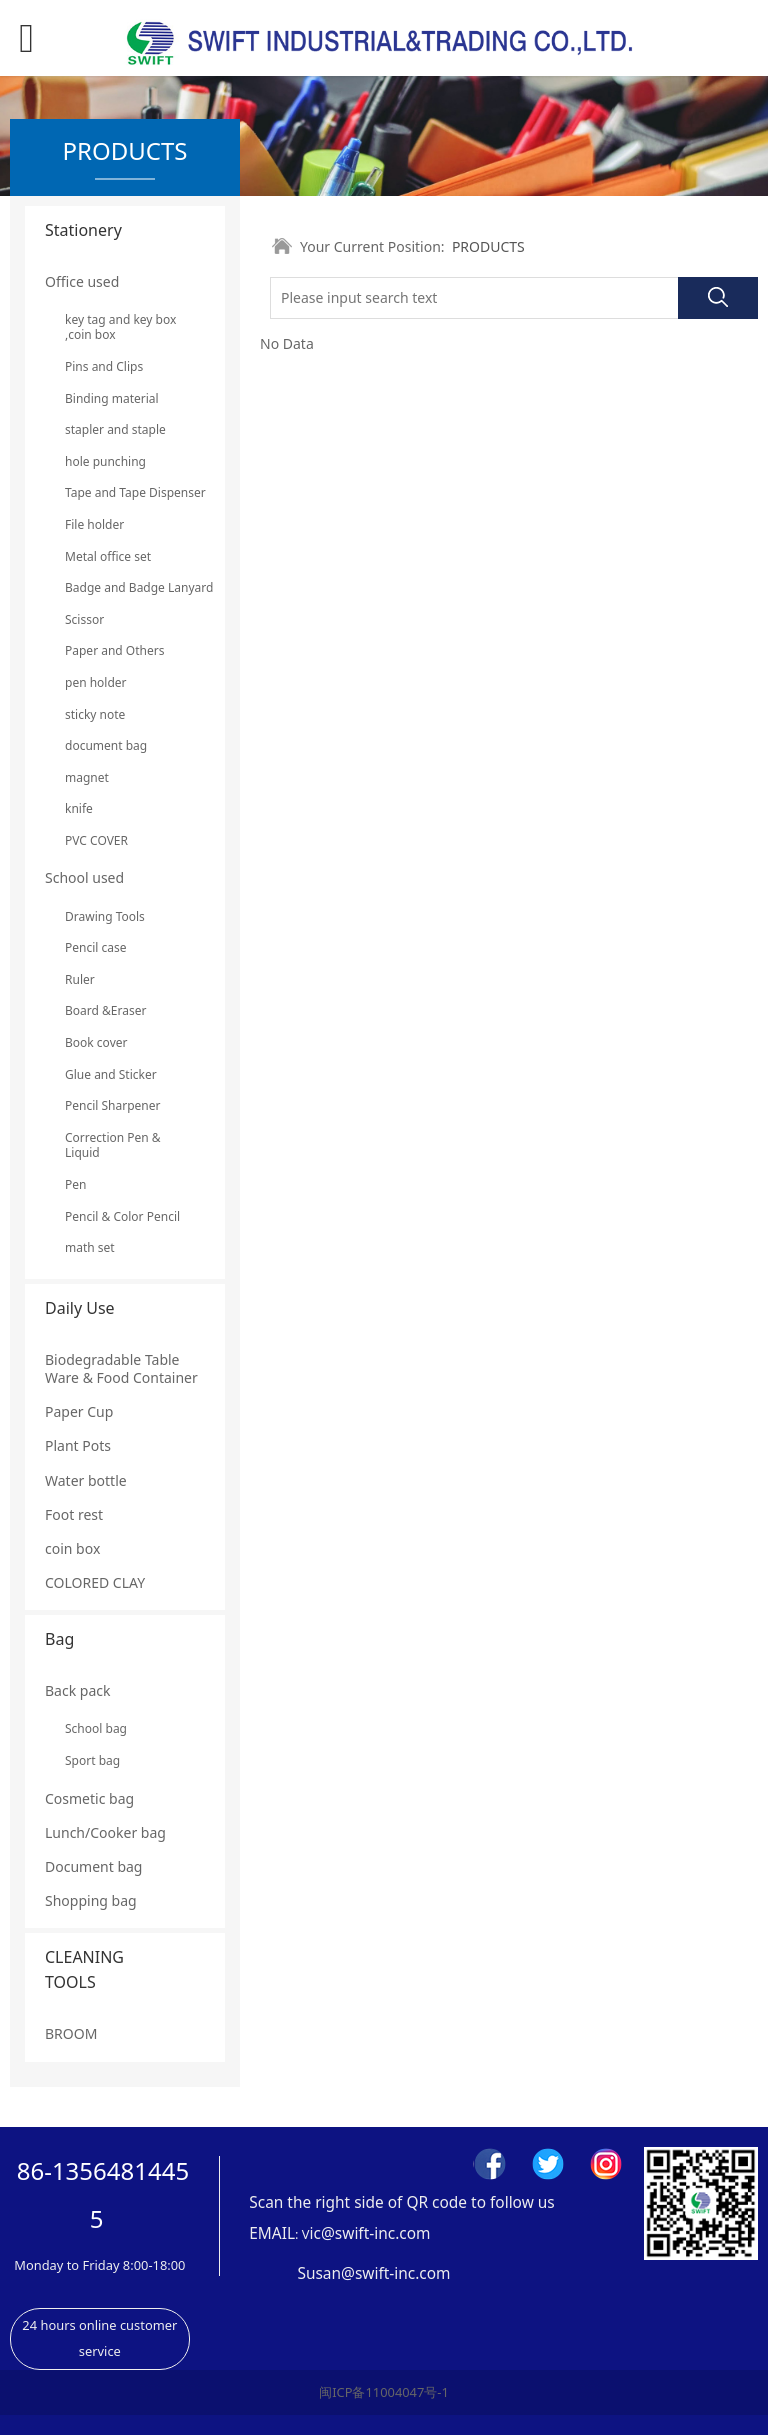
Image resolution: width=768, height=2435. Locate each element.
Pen (75, 1184)
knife (79, 808)
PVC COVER (96, 840)
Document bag (93, 1866)
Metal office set (108, 556)
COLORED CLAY (95, 1582)
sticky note (95, 714)
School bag (96, 1728)
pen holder (96, 682)
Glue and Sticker (111, 1074)
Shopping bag (91, 1900)
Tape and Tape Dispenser (125, 492)
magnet (87, 777)
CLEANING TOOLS (84, 1969)
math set (90, 1247)
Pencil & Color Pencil (122, 1216)
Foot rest (74, 1514)
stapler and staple (115, 429)
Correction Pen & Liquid (113, 1145)
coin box (72, 1548)
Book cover (96, 1042)
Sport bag (92, 1760)
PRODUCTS (488, 246)
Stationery (83, 230)
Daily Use (80, 1308)
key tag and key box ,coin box (120, 327)
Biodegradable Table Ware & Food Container (121, 1368)
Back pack (77, 1690)
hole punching (105, 461)
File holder (94, 524)
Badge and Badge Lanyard (125, 587)
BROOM (71, 2033)
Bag (59, 1639)
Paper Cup (79, 1411)
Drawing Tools (105, 916)
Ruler (80, 979)
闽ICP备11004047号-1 (384, 2392)
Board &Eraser (105, 1010)
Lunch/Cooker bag (105, 1832)
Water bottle (86, 1480)
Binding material (112, 398)
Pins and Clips (104, 366)
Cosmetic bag (89, 1798)
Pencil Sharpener (113, 1105)
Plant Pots (78, 1445)
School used (84, 877)
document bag (106, 745)
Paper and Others (114, 650)
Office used (82, 281)
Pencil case (96, 947)
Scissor (84, 619)
